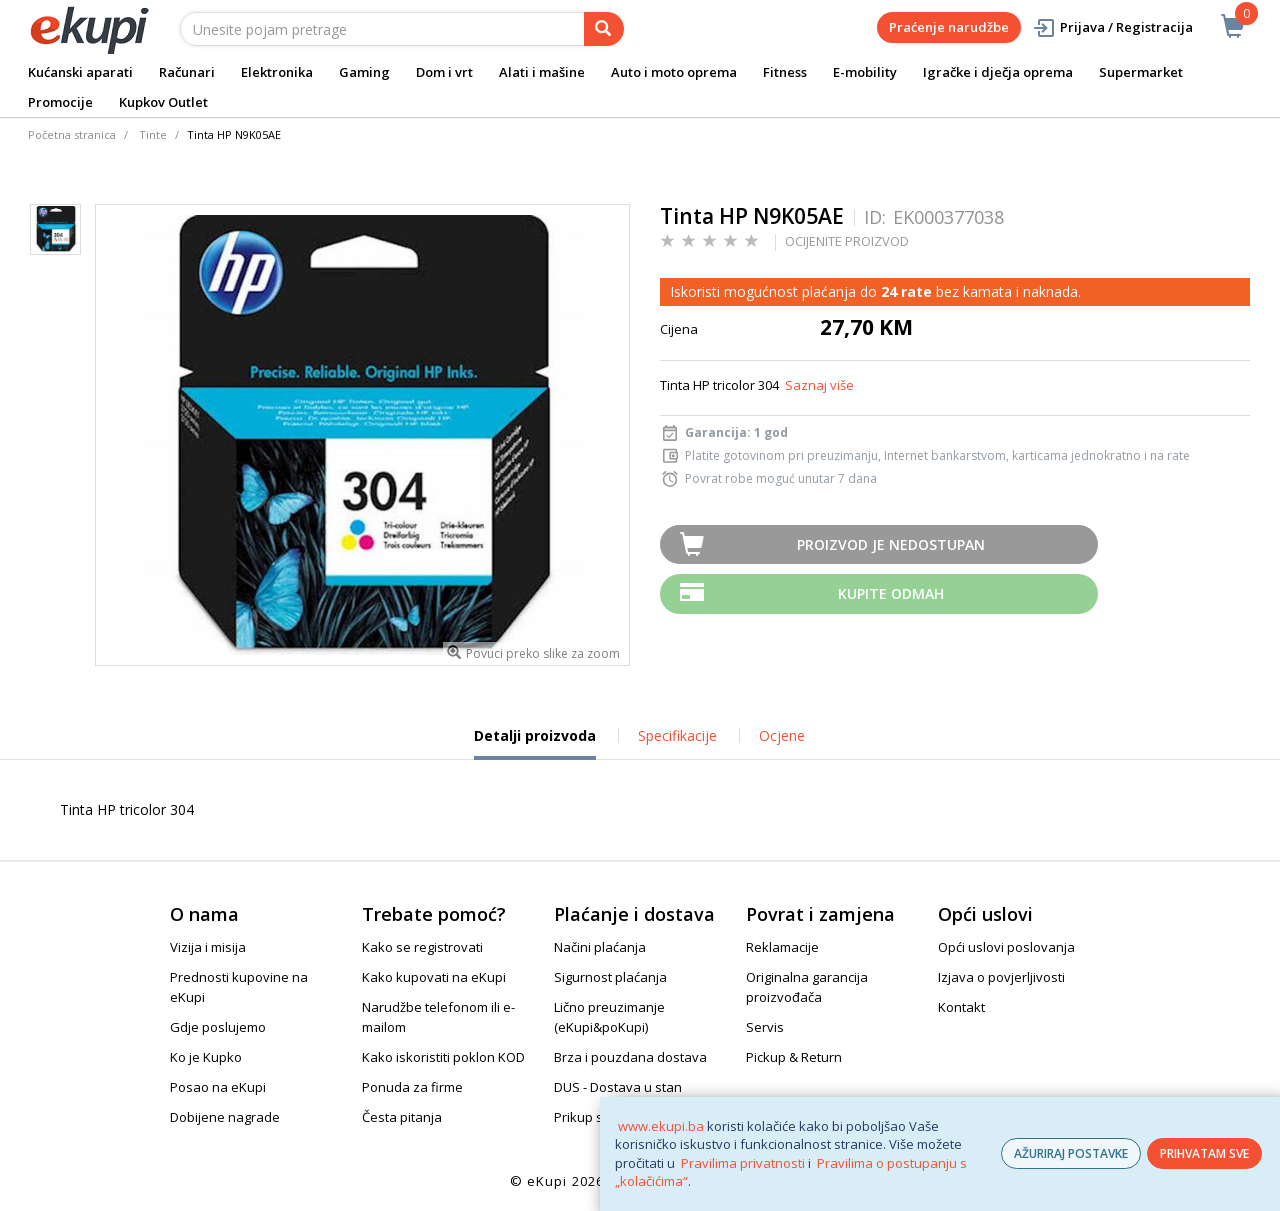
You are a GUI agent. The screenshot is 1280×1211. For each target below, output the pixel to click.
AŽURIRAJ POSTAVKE (1071, 1153)
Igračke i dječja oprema (998, 72)
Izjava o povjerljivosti (1001, 977)
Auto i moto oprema (674, 72)
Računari (187, 72)
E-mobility (865, 72)
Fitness (785, 72)
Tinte (153, 134)
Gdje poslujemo (218, 1027)
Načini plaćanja (600, 947)
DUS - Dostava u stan (618, 1087)
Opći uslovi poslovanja (1006, 947)
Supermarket (1141, 72)
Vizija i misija (208, 947)
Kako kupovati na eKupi (434, 977)
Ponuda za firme (412, 1087)
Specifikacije (677, 735)
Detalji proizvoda (535, 743)
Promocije (60, 102)
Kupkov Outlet (163, 102)
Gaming (364, 72)
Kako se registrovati (422, 947)
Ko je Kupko (206, 1057)
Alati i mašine (542, 72)
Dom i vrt (444, 72)
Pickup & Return (794, 1057)
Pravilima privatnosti (743, 1163)
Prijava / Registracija (1112, 27)
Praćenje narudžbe (949, 27)
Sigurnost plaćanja (610, 977)
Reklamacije (782, 947)
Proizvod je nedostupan (891, 544)
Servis (765, 1027)
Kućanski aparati (80, 72)
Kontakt (961, 1007)
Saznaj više (819, 385)
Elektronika (277, 72)
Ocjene (782, 735)
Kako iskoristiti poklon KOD (443, 1057)
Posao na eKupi (218, 1087)
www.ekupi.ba (661, 1126)
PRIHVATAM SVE (1204, 1153)
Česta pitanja (402, 1117)
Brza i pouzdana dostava (630, 1057)
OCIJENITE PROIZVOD (847, 241)
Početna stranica (72, 134)
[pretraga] (604, 29)
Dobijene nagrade (225, 1117)
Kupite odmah (891, 593)
